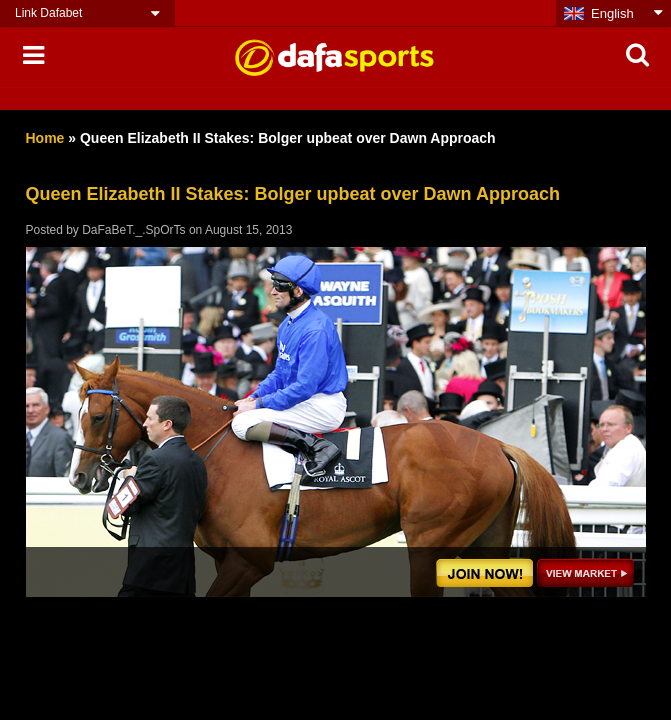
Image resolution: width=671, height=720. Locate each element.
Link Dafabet (48, 13)
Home (45, 138)
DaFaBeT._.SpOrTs (133, 230)
